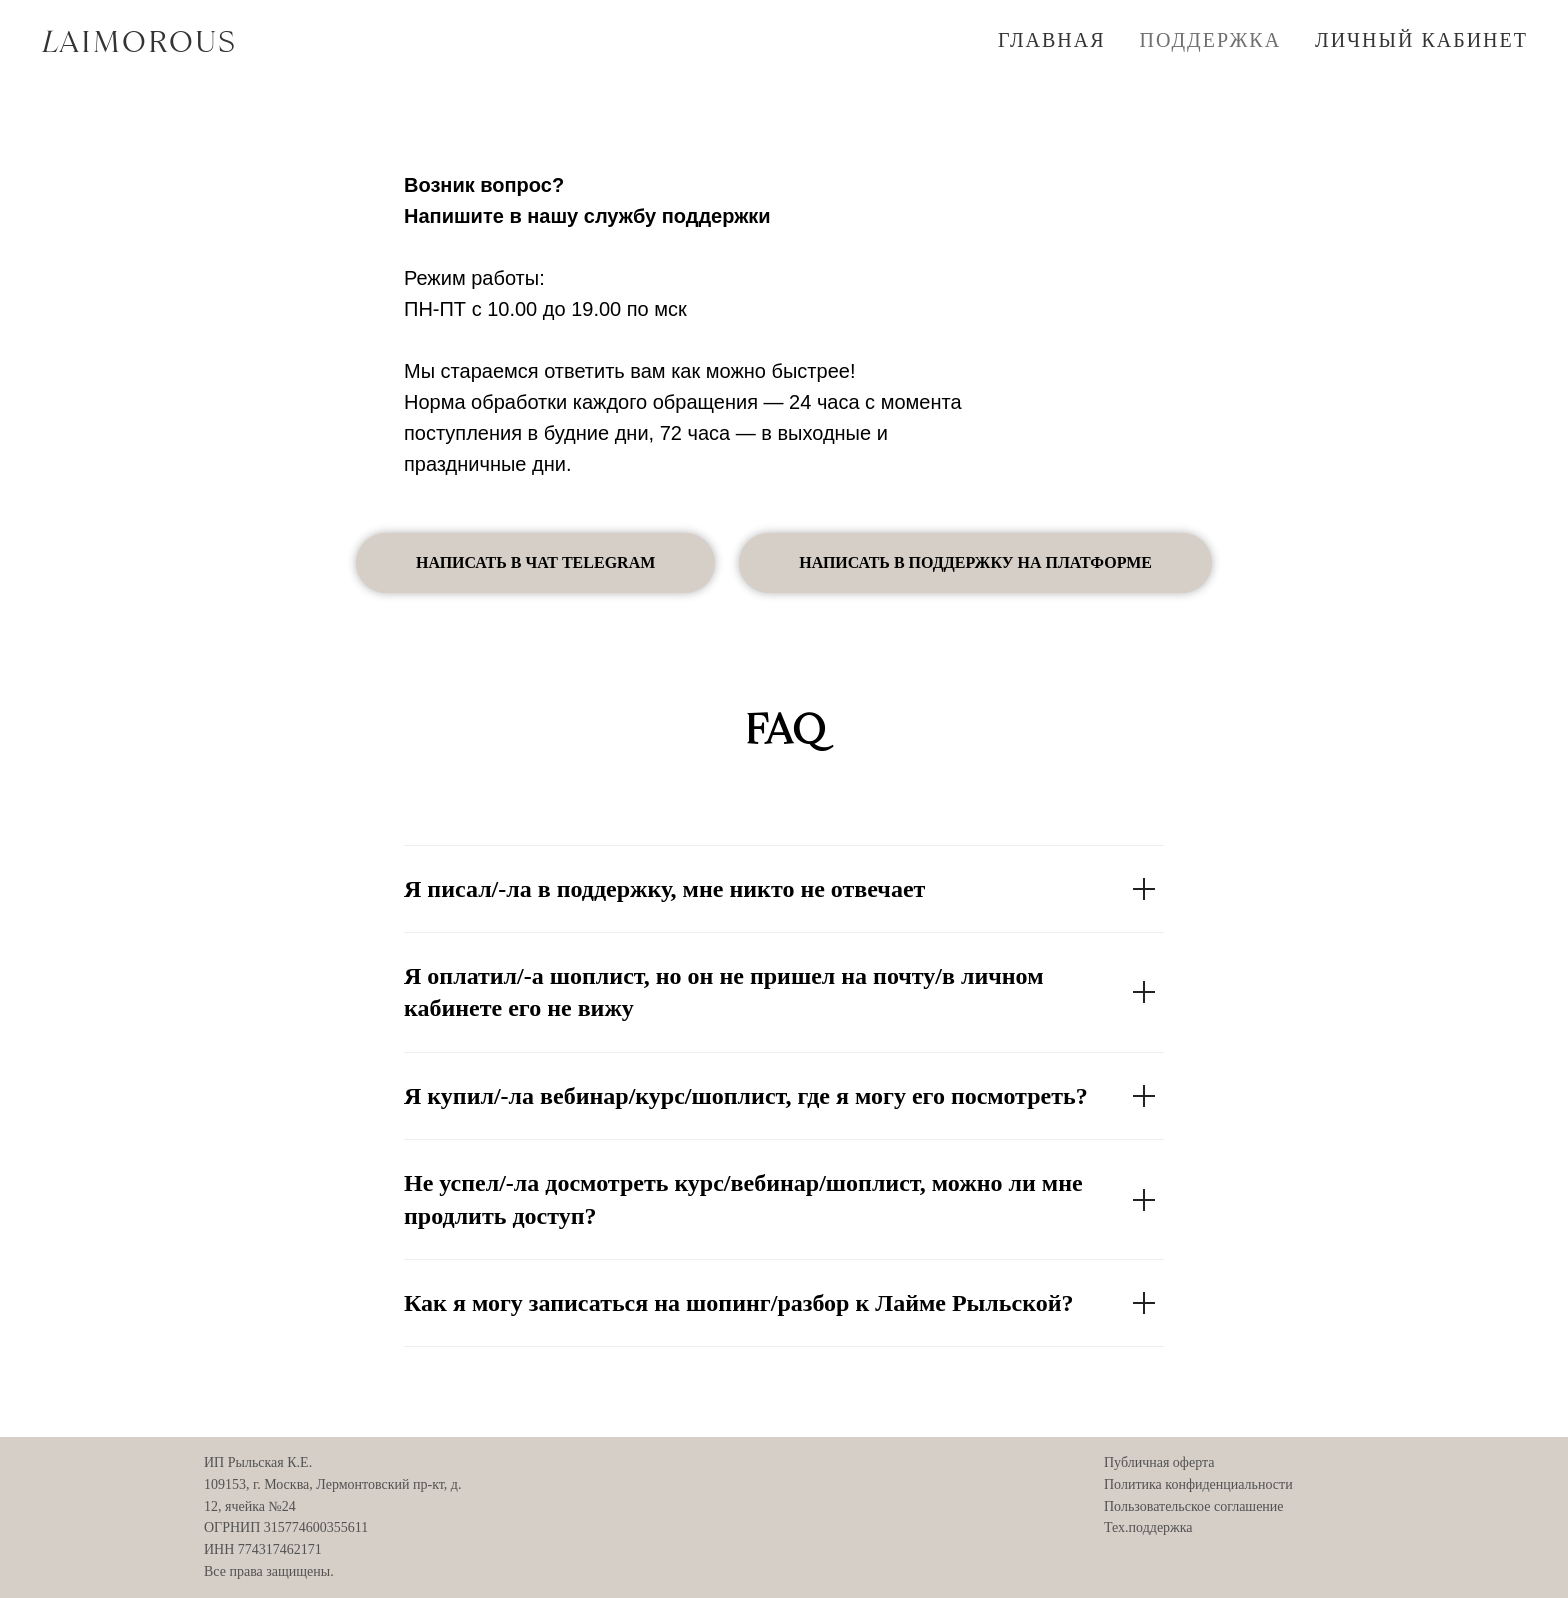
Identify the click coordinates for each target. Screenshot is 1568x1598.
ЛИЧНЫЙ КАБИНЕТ (1421, 40)
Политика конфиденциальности (1198, 1484)
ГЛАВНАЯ (1052, 40)
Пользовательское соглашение (1194, 1506)
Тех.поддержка (1148, 1527)
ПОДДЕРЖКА (1211, 40)
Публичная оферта (1159, 1462)
